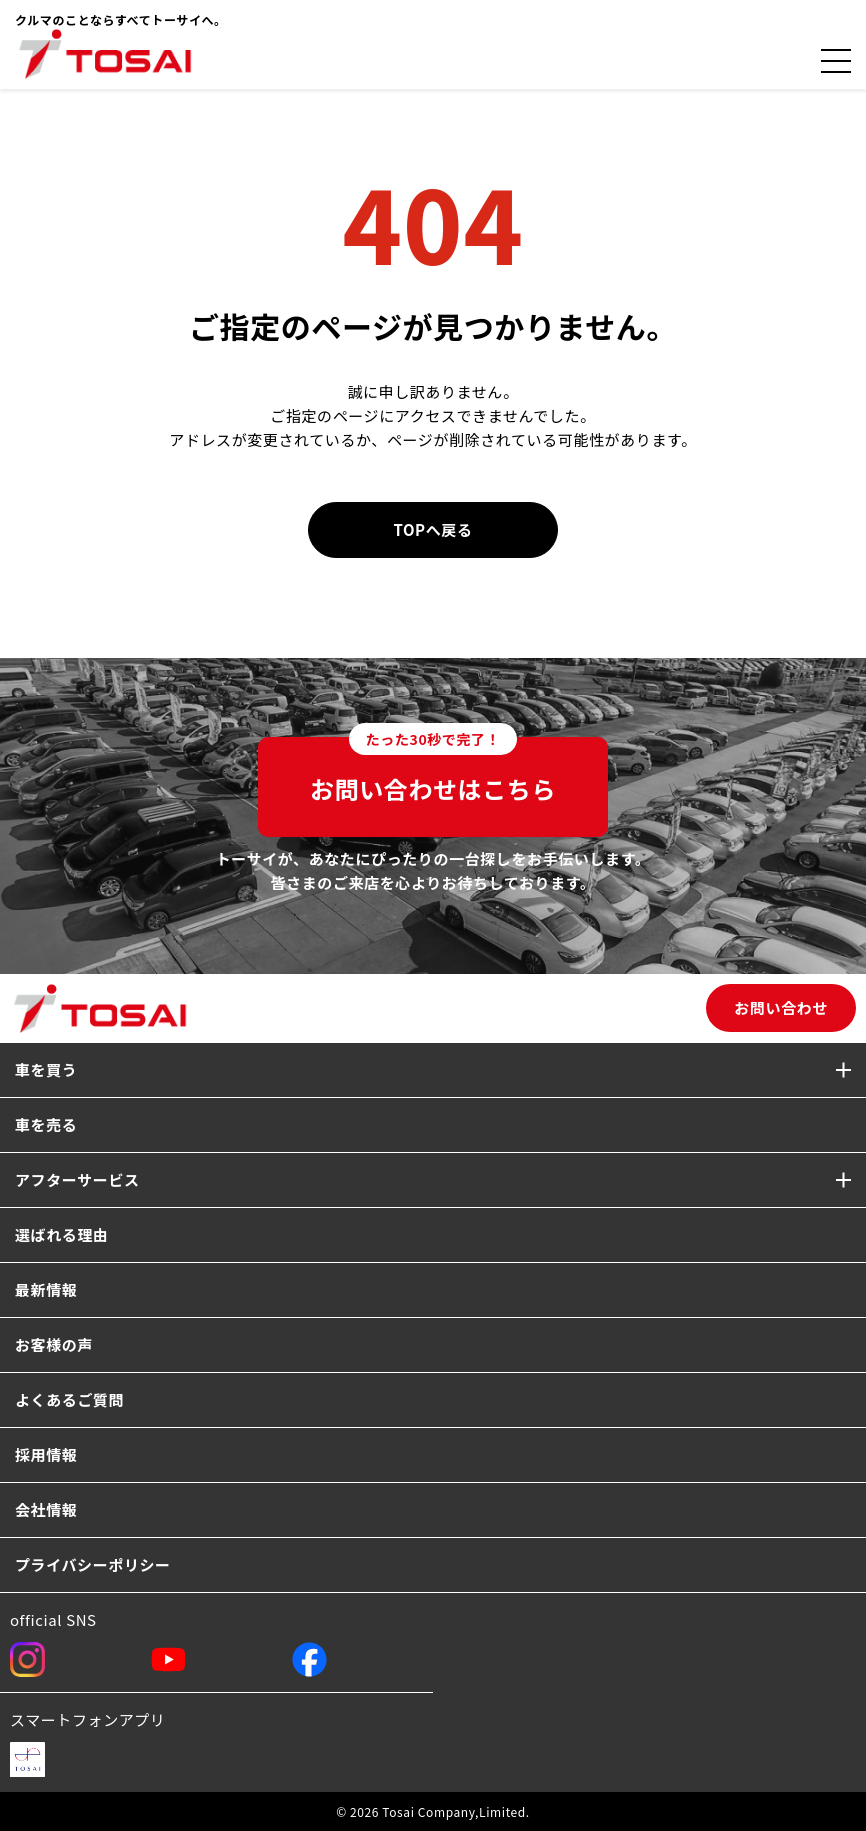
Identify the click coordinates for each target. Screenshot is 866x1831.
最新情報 (46, 1289)
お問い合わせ (781, 1007)
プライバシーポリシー (93, 1564)
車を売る (46, 1124)
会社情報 (46, 1509)
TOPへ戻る (433, 529)
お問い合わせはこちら (433, 771)
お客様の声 (54, 1344)
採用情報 (46, 1454)
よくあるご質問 (69, 1399)
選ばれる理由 (62, 1234)
